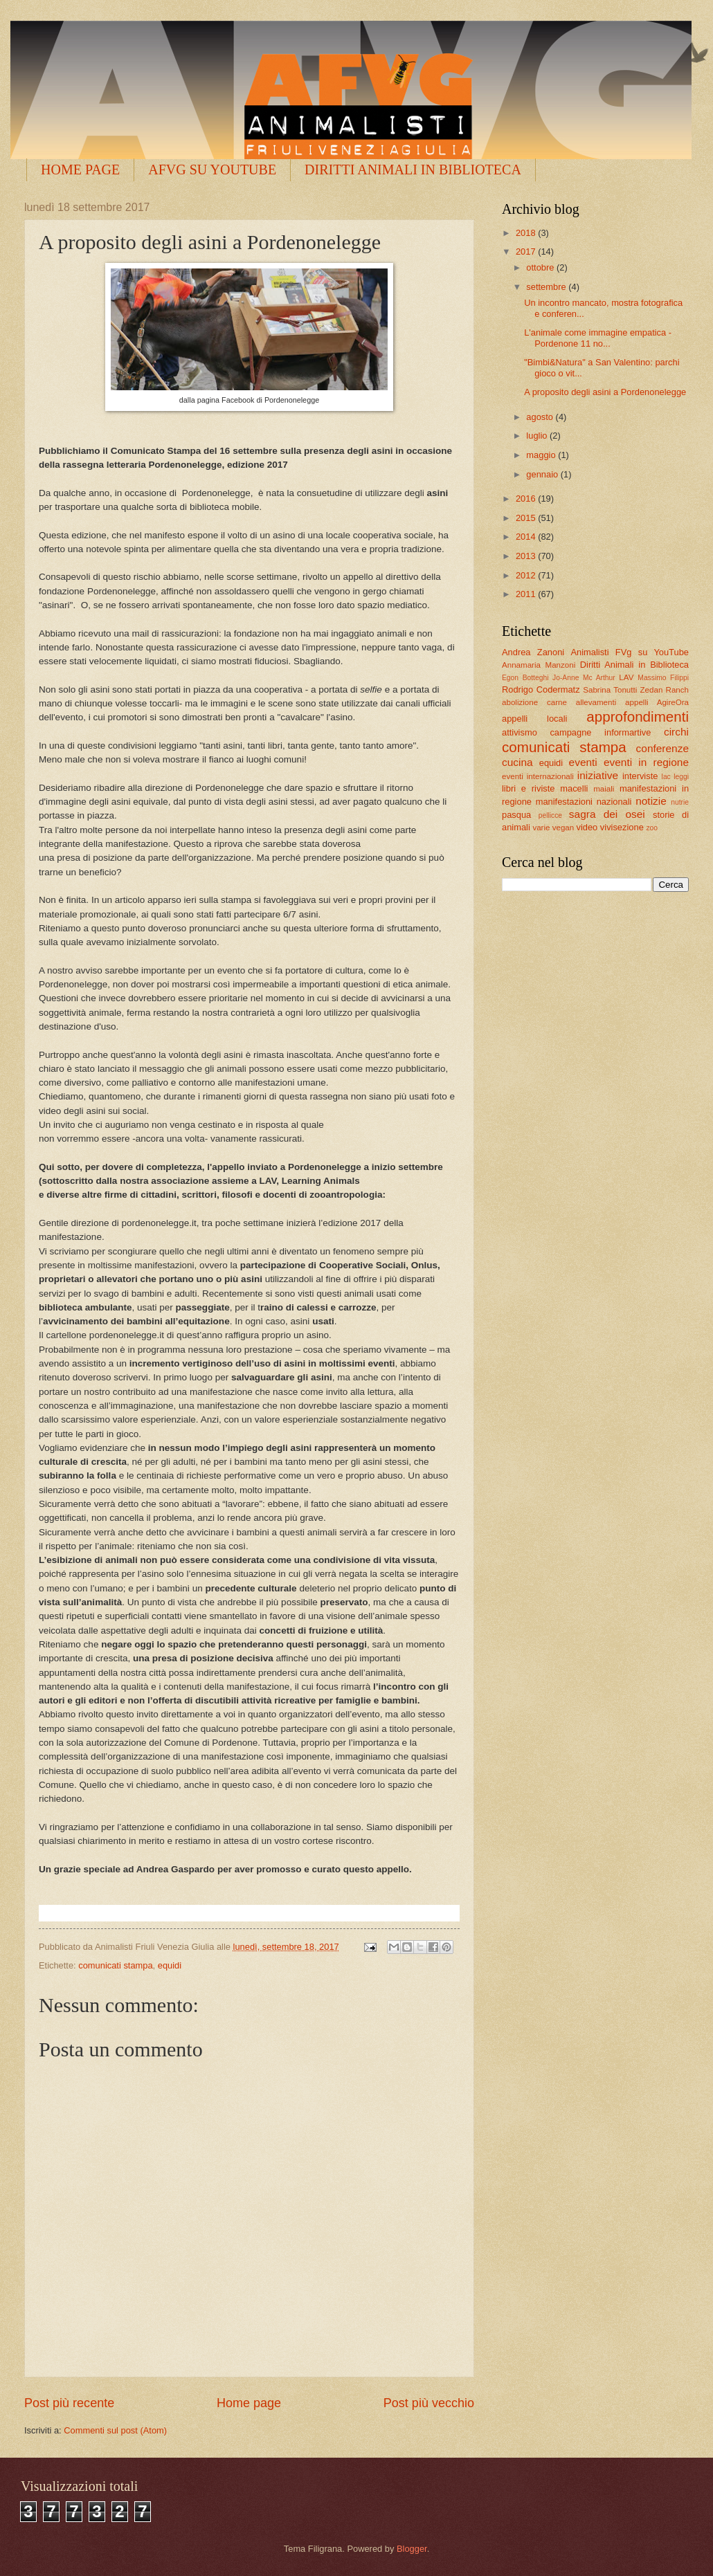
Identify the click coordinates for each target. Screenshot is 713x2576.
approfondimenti (637, 716)
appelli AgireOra (657, 702)
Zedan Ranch (664, 690)
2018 (527, 233)
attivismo (519, 732)
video (586, 827)
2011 (527, 594)
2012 (527, 575)
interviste (640, 776)
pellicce (550, 815)
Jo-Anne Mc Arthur (583, 678)
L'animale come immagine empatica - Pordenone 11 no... (597, 337)
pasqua (516, 815)
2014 (527, 536)
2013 (527, 556)
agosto (540, 417)
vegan (563, 827)
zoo (652, 828)
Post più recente (69, 2403)
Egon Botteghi (525, 678)
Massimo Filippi (663, 678)
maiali (603, 789)
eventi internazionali (538, 776)
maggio (542, 455)
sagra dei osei (607, 814)
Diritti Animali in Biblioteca (634, 664)
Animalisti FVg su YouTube (629, 652)
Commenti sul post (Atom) (115, 2430)
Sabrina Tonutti (610, 690)
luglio (538, 435)
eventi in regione (646, 762)
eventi (583, 762)
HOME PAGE (80, 169)
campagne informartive (600, 732)
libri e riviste (528, 788)
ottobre (541, 267)
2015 (527, 518)
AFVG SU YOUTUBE (212, 169)
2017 (527, 251)
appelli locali (534, 718)
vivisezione (622, 827)
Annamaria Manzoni (538, 665)
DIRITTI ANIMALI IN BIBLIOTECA (413, 169)
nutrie (680, 802)
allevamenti (596, 702)
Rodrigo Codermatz (541, 689)
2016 (527, 498)
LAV (626, 677)
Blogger (412, 2548)
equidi (169, 1965)
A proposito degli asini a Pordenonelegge (605, 392)
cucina (517, 762)
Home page (249, 2403)
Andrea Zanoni (533, 652)
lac (666, 776)
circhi (676, 732)
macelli (574, 788)
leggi (681, 776)
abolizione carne (534, 702)
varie (541, 827)
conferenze (662, 748)
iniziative (597, 775)
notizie (651, 801)
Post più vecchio (428, 2403)
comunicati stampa (115, 1965)
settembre (547, 287)
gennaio (543, 474)
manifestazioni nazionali (584, 801)
